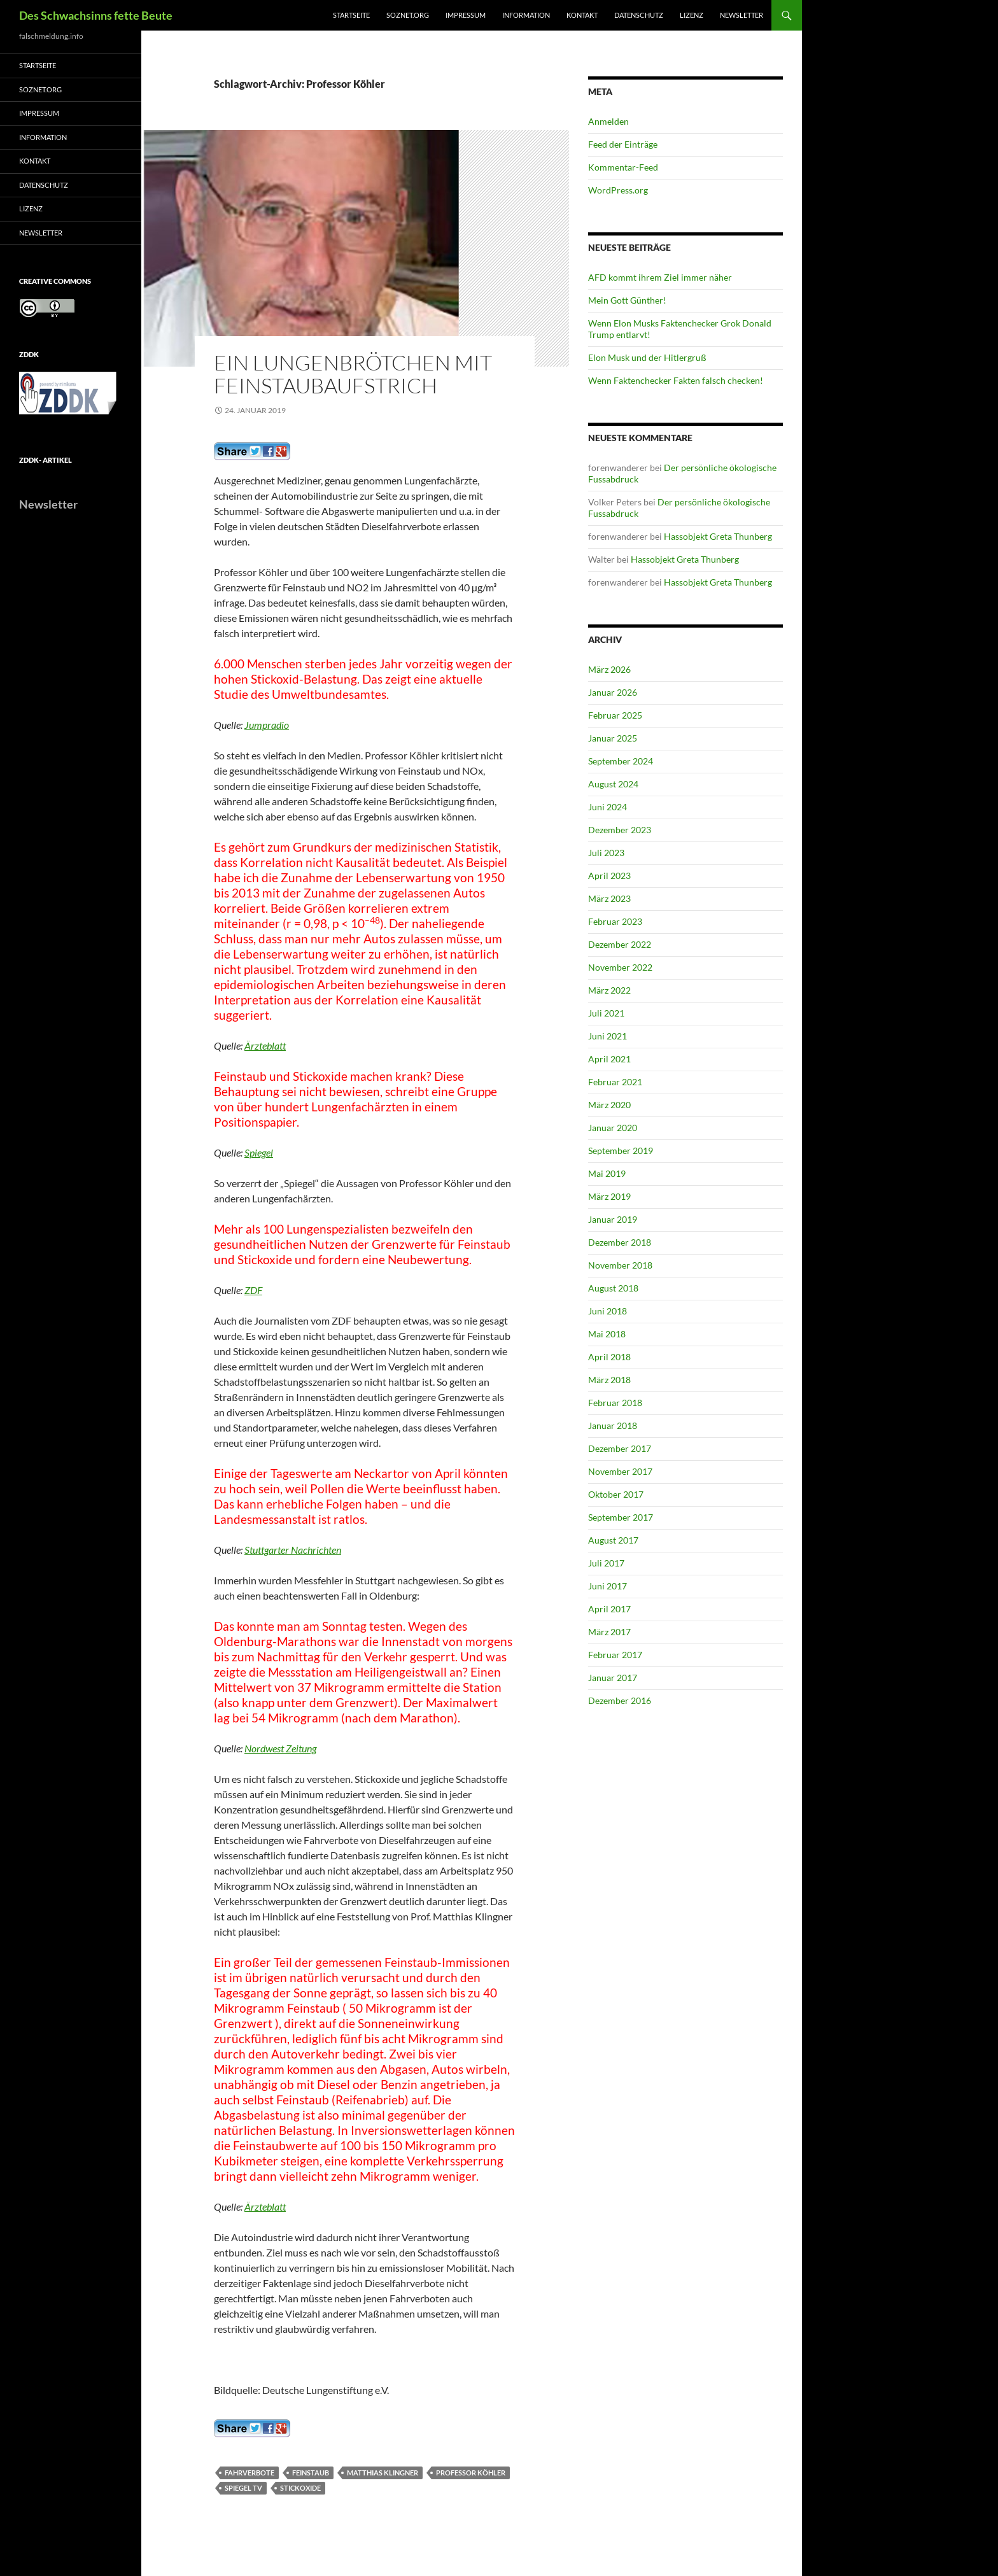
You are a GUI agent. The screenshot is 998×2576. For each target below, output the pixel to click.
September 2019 (620, 1150)
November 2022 (620, 967)
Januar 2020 (612, 1127)
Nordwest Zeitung (280, 1748)
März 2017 (609, 1631)
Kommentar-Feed (623, 167)
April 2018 (609, 1356)
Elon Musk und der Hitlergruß (647, 357)
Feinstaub (310, 2472)
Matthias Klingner (382, 2472)
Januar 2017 (612, 1677)
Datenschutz (638, 15)
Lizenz (691, 15)
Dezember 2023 (619, 829)
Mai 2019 (607, 1173)
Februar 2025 (615, 715)
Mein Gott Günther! (627, 300)
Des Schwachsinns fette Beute (95, 15)
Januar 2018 (612, 1425)
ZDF (253, 1290)
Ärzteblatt (265, 1045)
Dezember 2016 (619, 1700)
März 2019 (609, 1196)
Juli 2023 (606, 852)
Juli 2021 (606, 1013)
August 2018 (613, 1288)
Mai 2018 (607, 1333)
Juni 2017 (607, 1585)
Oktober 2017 (615, 1494)
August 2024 (613, 783)
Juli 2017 (606, 1563)
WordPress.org (618, 190)
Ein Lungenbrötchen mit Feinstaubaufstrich (353, 373)
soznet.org (407, 15)
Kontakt (582, 15)
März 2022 (609, 990)
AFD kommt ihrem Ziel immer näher (660, 277)
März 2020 (609, 1104)
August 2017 (613, 1540)
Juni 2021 (607, 1036)
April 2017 (609, 1608)
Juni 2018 (607, 1311)
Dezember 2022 (619, 944)
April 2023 (609, 875)
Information (526, 15)
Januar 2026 (612, 692)
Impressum (466, 15)
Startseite (351, 15)
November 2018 (620, 1265)
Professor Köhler (470, 2472)
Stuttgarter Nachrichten (292, 1550)
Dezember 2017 (619, 1448)
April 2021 (609, 1058)
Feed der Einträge (622, 144)
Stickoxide (300, 2488)
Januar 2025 (612, 738)
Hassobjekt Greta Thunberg (718, 536)
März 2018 (609, 1379)
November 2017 (620, 1471)
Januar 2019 (612, 1219)
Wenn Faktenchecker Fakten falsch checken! (675, 380)
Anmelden (608, 121)
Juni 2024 (607, 806)
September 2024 (620, 761)
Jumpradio (266, 725)
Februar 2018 (615, 1402)
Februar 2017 (615, 1654)
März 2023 (609, 898)
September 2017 (620, 1517)
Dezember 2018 (619, 1242)
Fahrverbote (249, 2472)
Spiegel (258, 1152)
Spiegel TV (243, 2488)
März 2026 (609, 669)
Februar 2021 (615, 1081)
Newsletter (741, 15)
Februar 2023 (615, 921)
